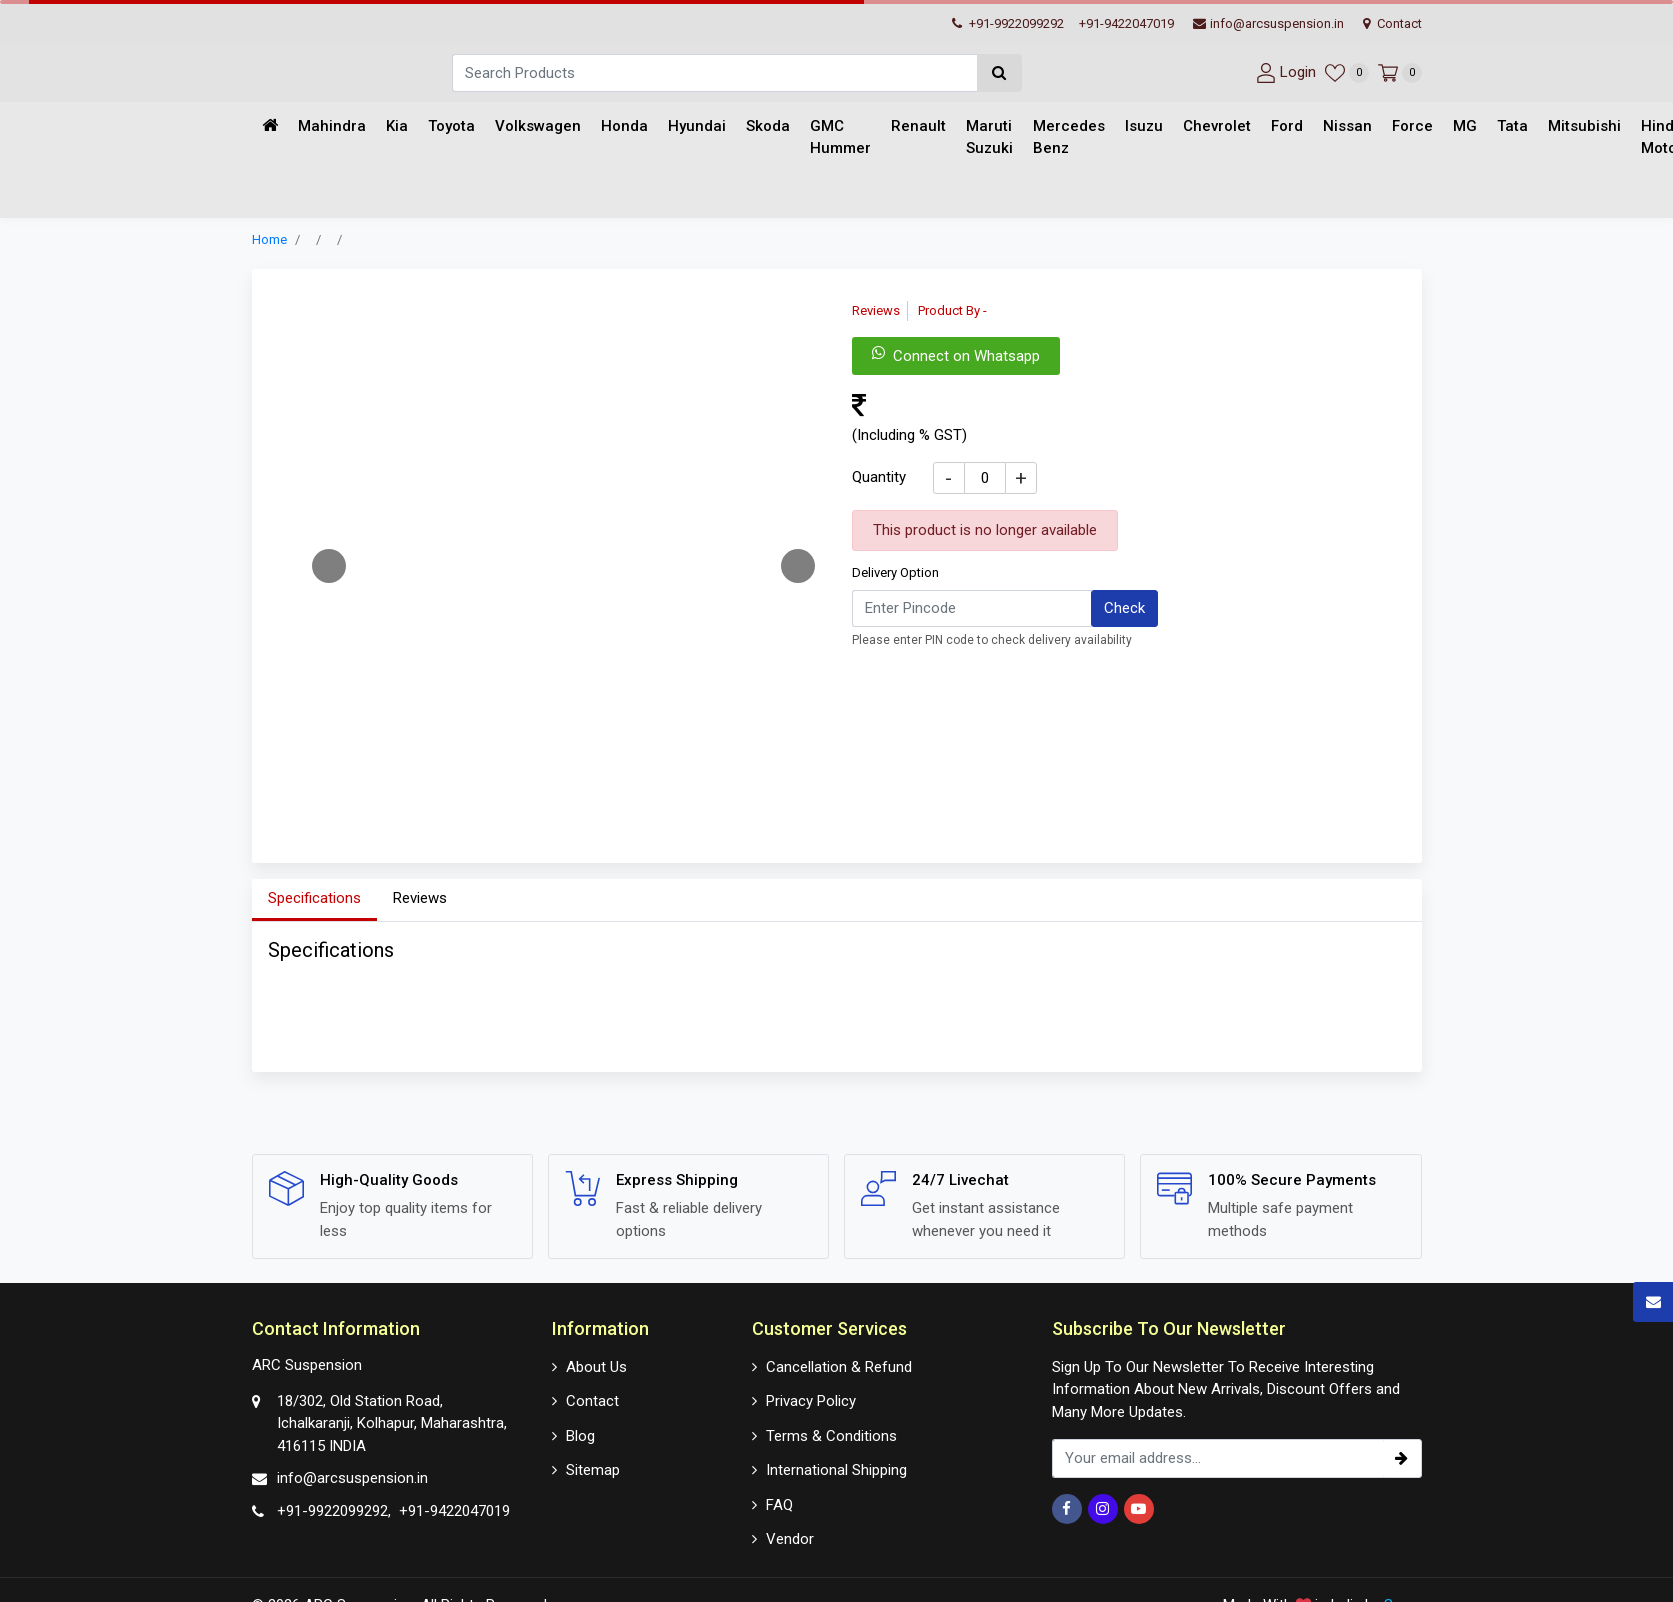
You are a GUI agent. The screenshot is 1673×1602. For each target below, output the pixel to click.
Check (1124, 608)
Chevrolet (1217, 126)
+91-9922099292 (1008, 23)
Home (269, 239)
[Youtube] (1139, 1509)
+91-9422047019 (1126, 23)
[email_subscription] (1217, 1458)
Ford (1287, 126)
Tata (1512, 126)
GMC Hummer (840, 137)
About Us (596, 1367)
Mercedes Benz (1069, 137)
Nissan (1347, 126)
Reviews (420, 898)
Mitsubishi (1584, 126)
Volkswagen (538, 126)
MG (1465, 126)
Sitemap (593, 1470)
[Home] (270, 126)
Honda (624, 126)
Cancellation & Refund (839, 1367)
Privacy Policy (811, 1401)
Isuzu (1144, 126)
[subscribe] (1402, 1458)
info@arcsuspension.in (1268, 23)
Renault (918, 126)
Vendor (790, 1539)
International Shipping (836, 1470)
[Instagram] (1103, 1509)
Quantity (879, 477)
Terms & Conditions (831, 1436)
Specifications (314, 898)
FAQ (779, 1505)
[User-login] (1283, 72)
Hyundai (697, 126)
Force (1412, 126)
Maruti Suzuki (989, 137)
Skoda (768, 126)
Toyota (451, 126)
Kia (397, 126)
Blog (580, 1436)
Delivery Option (895, 572)
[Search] (714, 73)
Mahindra (332, 126)
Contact (1392, 23)
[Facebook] (1067, 1509)
